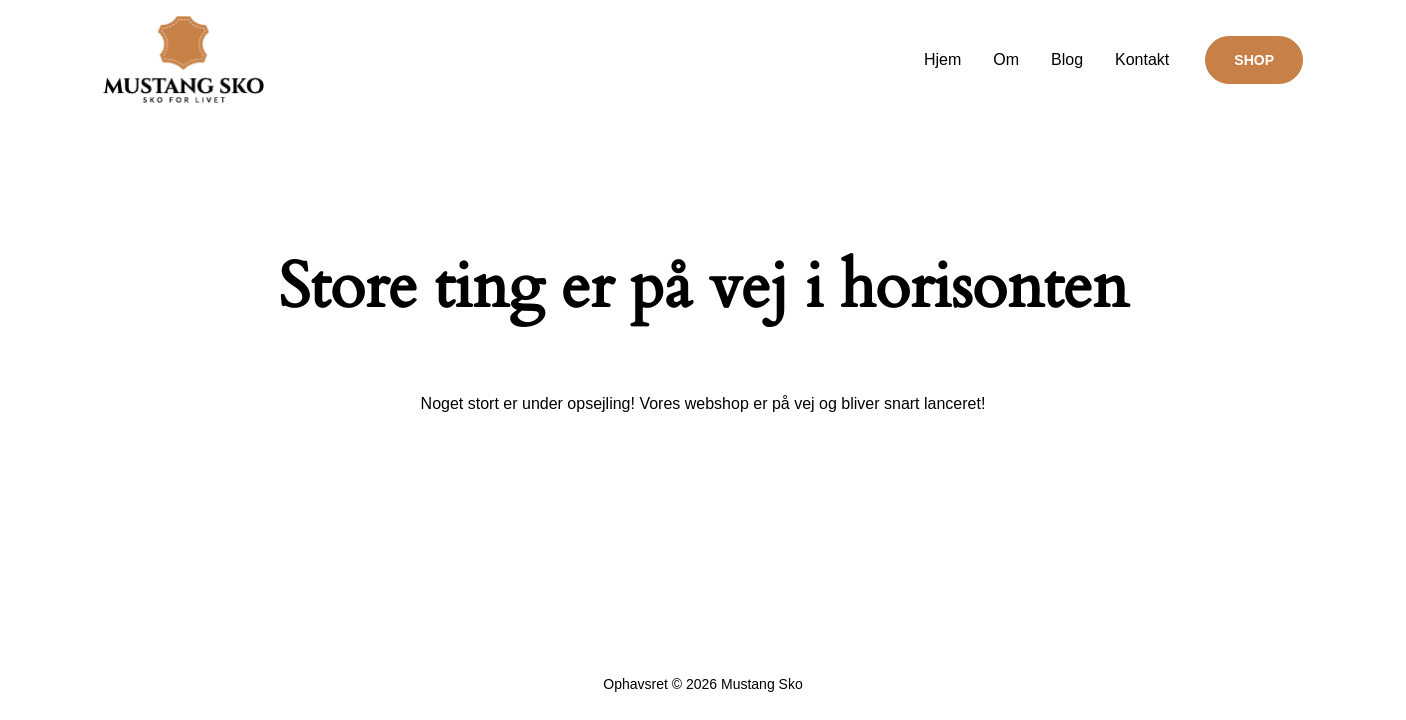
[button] (1254, 60)
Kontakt (1142, 59)
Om (1006, 59)
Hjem (942, 59)
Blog (1067, 59)
